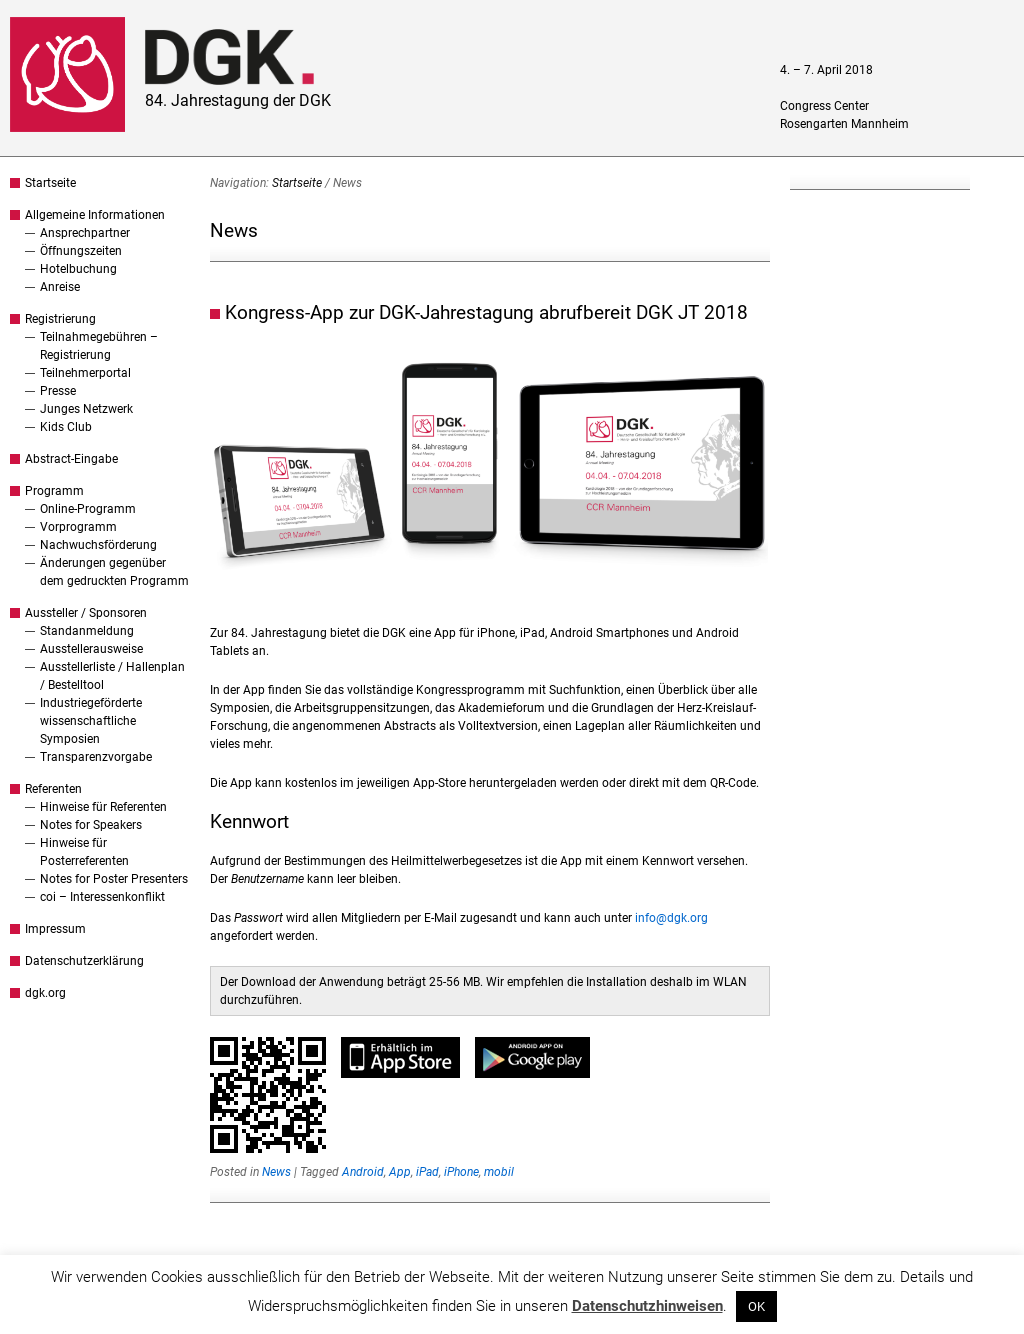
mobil (499, 1172)
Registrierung (60, 319)
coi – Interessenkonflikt (102, 897)
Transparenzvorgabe (96, 757)
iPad (427, 1172)
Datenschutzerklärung (84, 961)
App (400, 1172)
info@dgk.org (671, 918)
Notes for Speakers (91, 825)
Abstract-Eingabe (71, 459)
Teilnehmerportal (85, 373)
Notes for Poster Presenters (114, 879)
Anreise (60, 287)
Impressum (55, 929)
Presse (58, 391)
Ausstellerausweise (91, 649)
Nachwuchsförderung (98, 545)
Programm (54, 491)
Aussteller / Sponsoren (86, 613)
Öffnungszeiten (81, 251)
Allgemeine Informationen (95, 215)
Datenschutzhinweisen (647, 1306)
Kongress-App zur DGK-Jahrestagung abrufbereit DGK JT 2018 (486, 312)
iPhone (461, 1172)
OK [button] (756, 1306)
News (276, 1172)
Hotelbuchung (78, 269)
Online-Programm (88, 509)
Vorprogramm (78, 527)
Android (363, 1172)
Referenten (53, 789)
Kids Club (66, 427)
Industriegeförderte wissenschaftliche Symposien (91, 721)
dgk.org (45, 993)
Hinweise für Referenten (103, 807)
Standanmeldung (87, 631)
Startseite (50, 183)
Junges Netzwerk (86, 409)
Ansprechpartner (85, 233)
